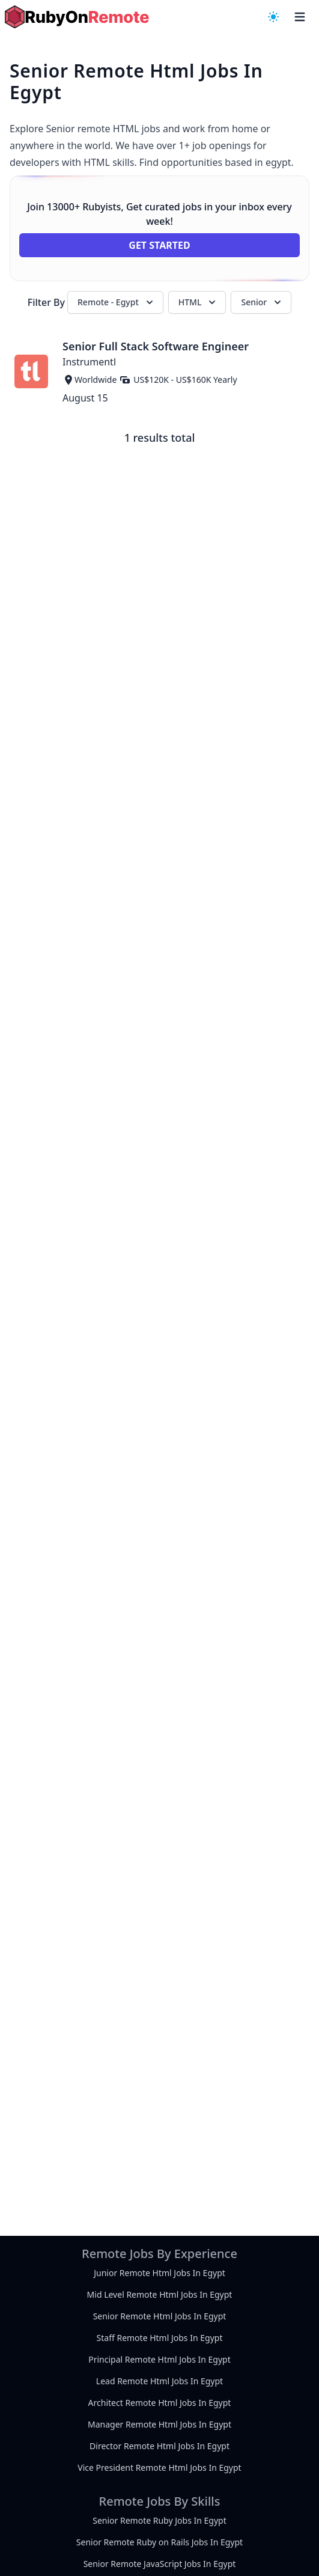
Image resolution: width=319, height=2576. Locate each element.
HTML (198, 302)
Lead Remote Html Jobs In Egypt (159, 2381)
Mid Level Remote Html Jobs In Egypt (159, 2294)
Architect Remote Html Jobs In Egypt (159, 2402)
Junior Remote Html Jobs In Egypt (159, 2272)
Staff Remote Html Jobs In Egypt (160, 2337)
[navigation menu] (273, 17)
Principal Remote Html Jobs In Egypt (159, 2359)
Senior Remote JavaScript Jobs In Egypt (160, 2563)
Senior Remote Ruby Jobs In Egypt (159, 2520)
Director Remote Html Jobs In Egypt (159, 2446)
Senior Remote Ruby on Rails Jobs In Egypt (159, 2542)
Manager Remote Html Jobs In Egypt (159, 2424)
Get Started (159, 245)
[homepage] (77, 16)
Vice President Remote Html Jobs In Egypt (159, 2467)
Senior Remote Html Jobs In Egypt (159, 2316)
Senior (262, 302)
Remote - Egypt (116, 302)
